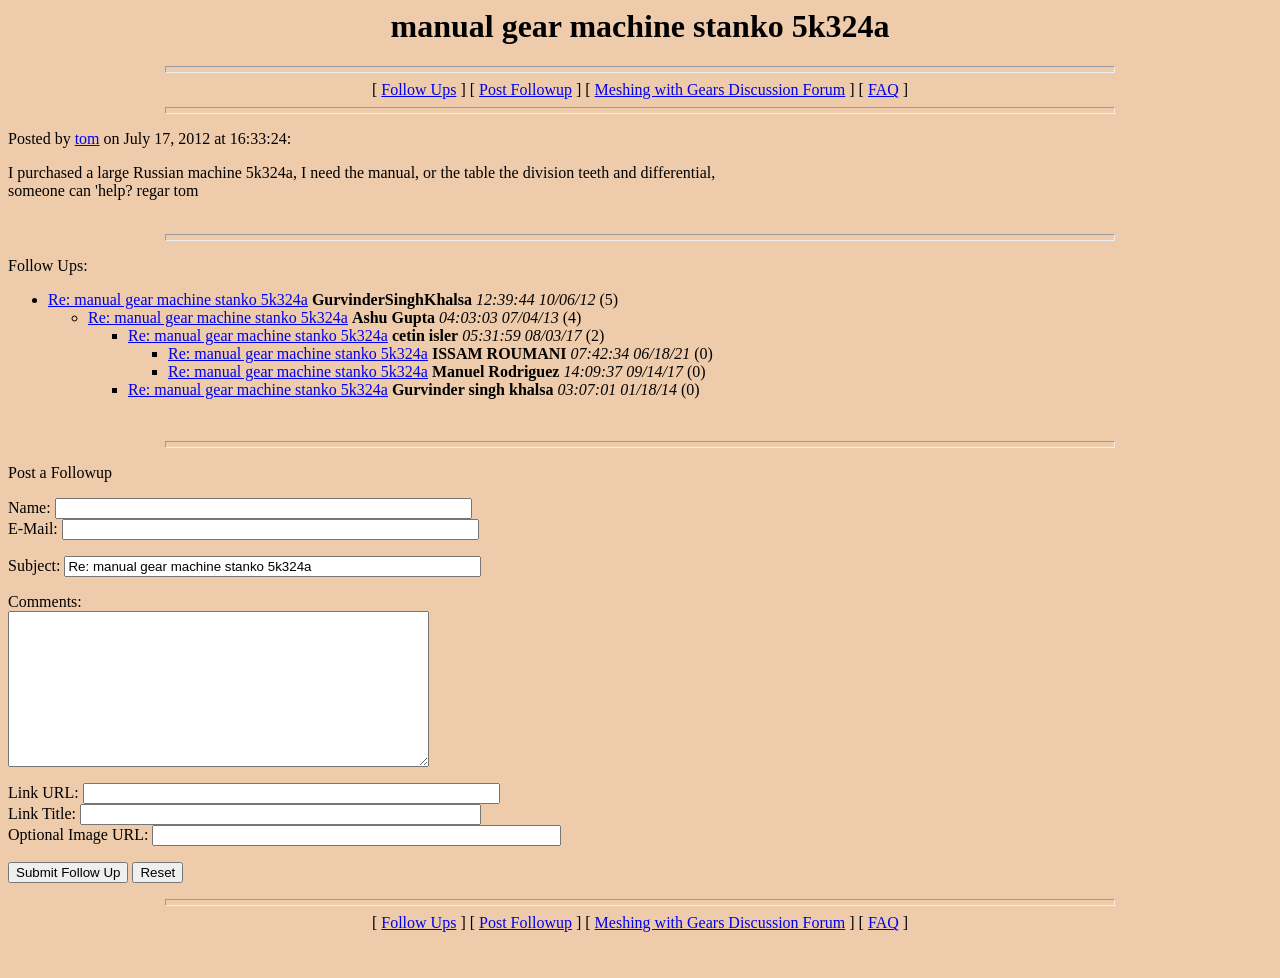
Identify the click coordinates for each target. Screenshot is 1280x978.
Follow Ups (418, 89)
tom (87, 138)
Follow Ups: (48, 265)
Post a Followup (60, 472)
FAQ (883, 89)
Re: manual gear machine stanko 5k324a (178, 299)
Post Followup (525, 89)
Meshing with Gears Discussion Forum (720, 89)
